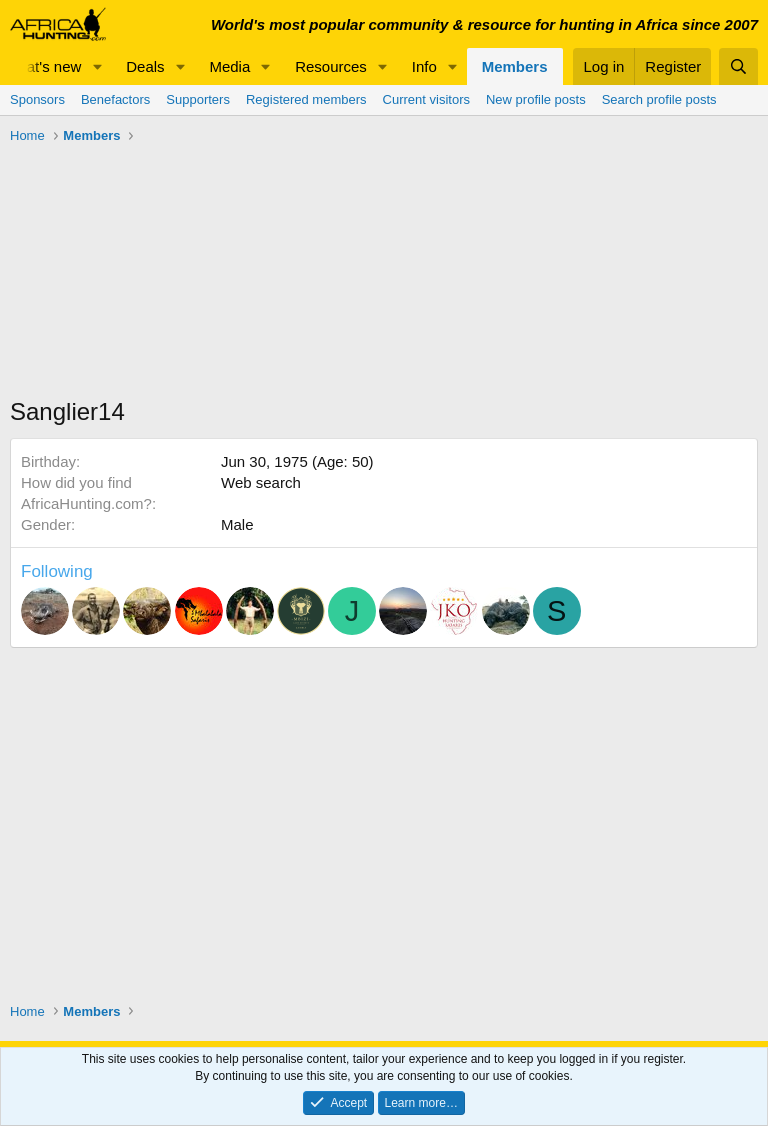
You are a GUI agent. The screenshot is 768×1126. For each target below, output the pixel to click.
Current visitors (426, 99)
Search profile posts (659, 99)
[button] (97, 66)
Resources (331, 66)
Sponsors (37, 99)
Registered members (306, 99)
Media (229, 66)
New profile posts (536, 99)
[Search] (738, 66)
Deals (145, 66)
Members (515, 66)
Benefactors (115, 99)
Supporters (198, 99)
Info (424, 66)
